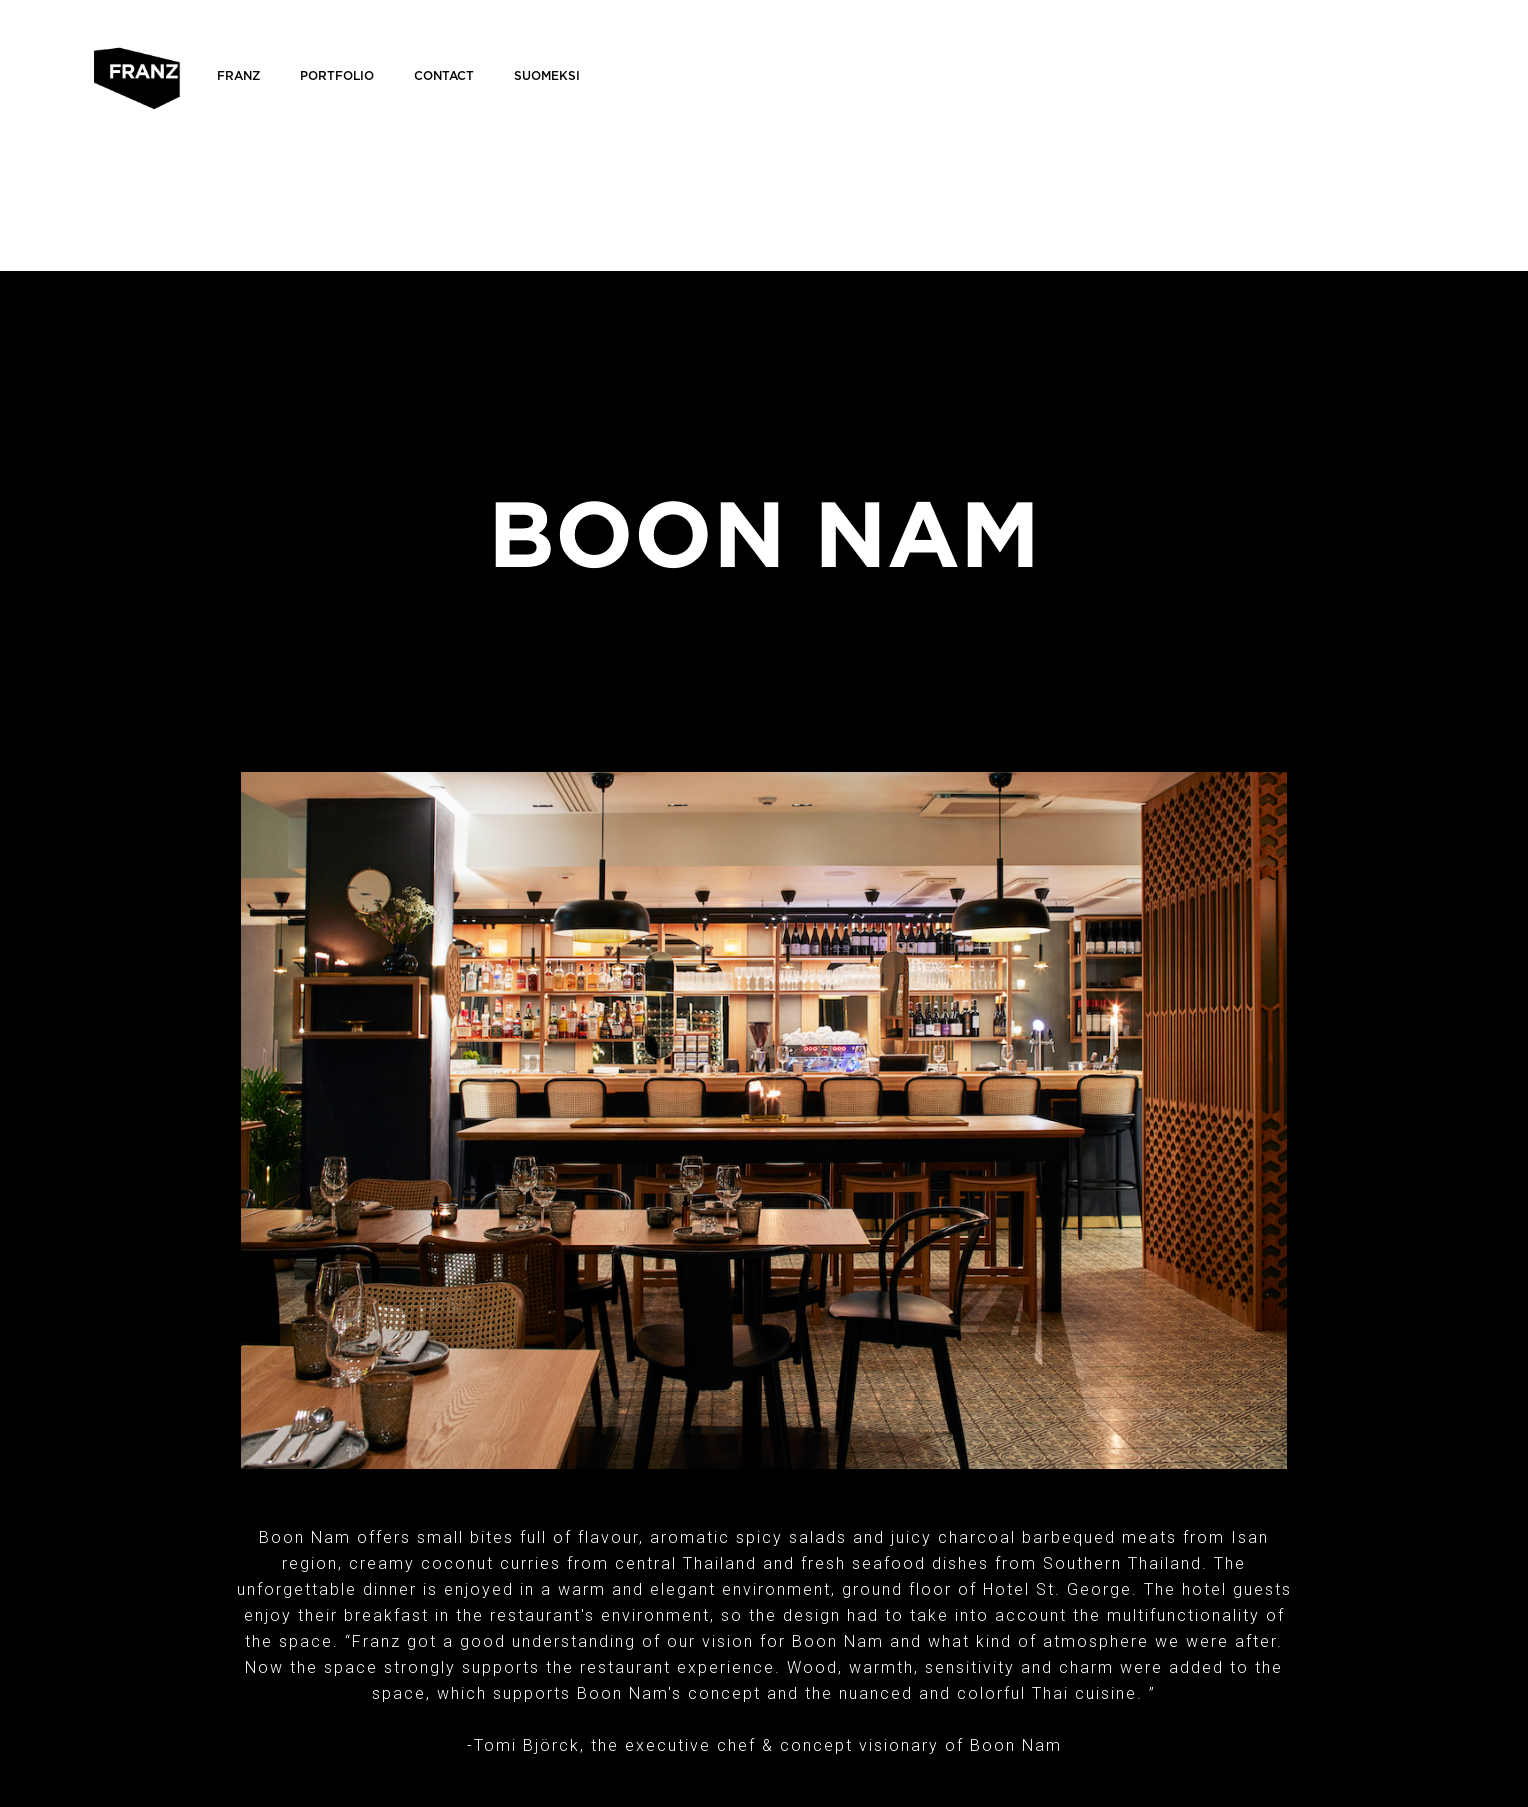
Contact (444, 76)
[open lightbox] (764, 1120)
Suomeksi (547, 76)
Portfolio (337, 76)
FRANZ (238, 76)
